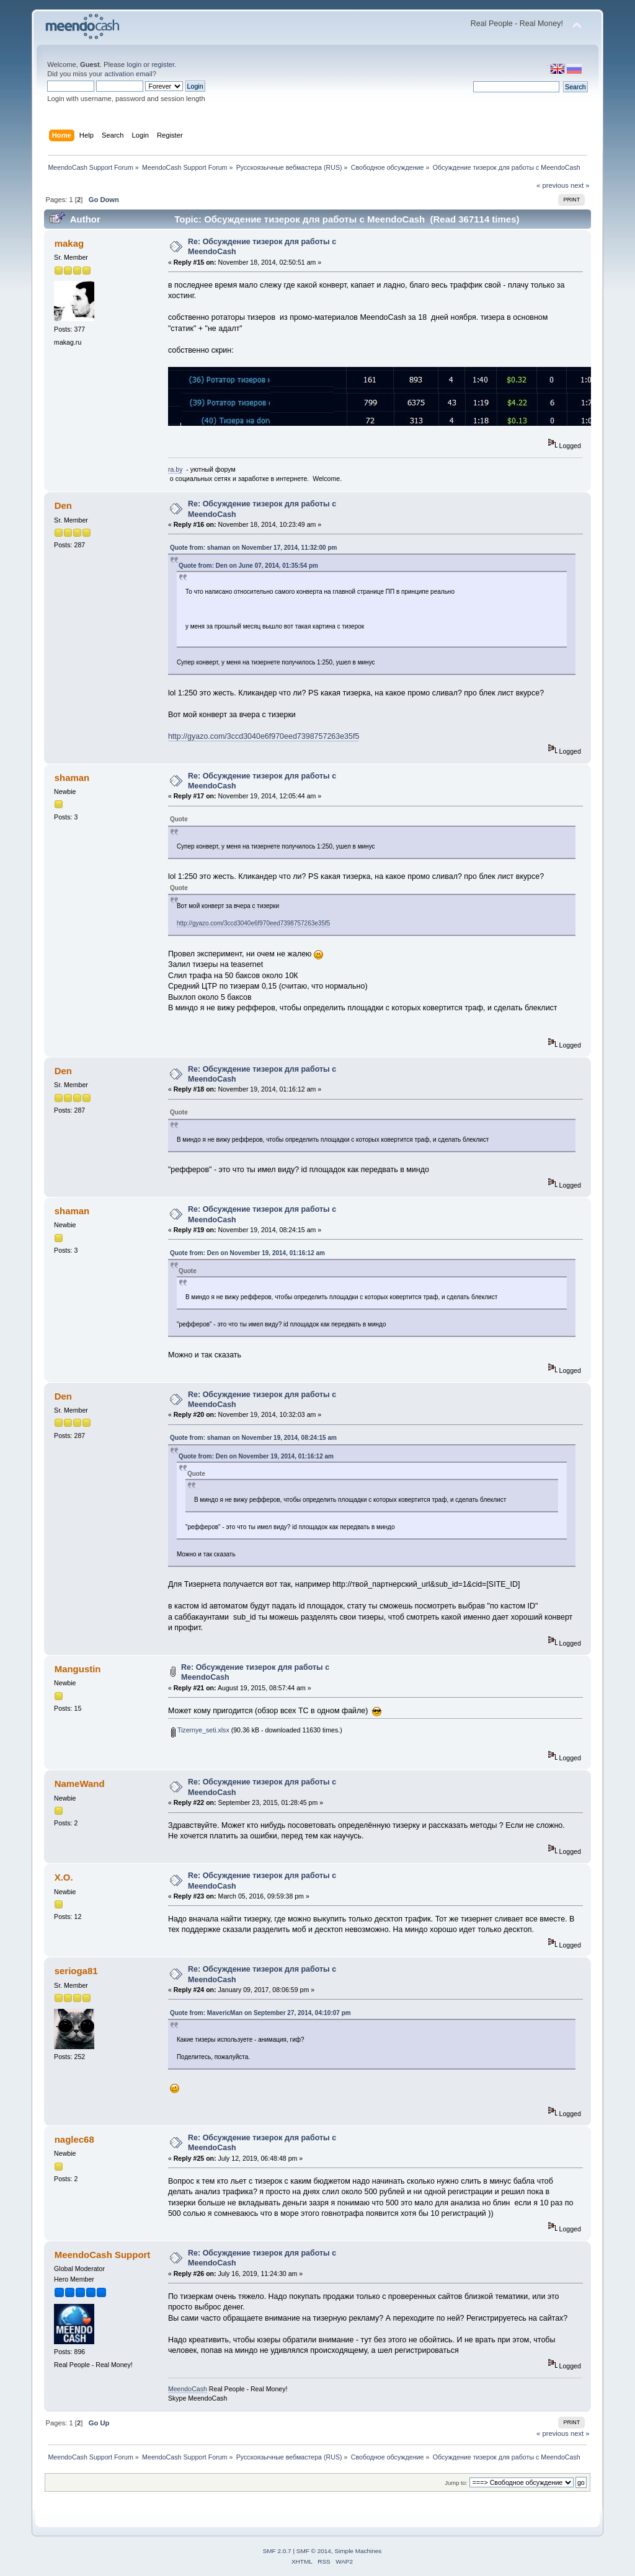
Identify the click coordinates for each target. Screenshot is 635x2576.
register (162, 64)
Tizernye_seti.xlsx (200, 1730)
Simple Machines (357, 2550)
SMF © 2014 (313, 2550)
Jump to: (456, 2482)
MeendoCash (187, 2389)
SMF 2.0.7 (277, 2550)
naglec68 (74, 2139)
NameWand (80, 1783)
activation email (128, 73)
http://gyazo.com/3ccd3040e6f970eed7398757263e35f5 (264, 736)
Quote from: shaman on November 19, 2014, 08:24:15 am (253, 1437)
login (134, 64)
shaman (72, 777)
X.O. (64, 1877)
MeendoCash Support (103, 2254)
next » (580, 185)
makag (69, 243)
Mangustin (78, 1669)
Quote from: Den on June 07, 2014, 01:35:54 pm (248, 565)
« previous (552, 185)
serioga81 (76, 1970)
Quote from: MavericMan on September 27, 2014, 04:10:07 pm (260, 2012)
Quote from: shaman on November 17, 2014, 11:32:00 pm (253, 547)
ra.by (175, 469)
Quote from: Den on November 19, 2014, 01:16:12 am (247, 1253)
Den (63, 505)
